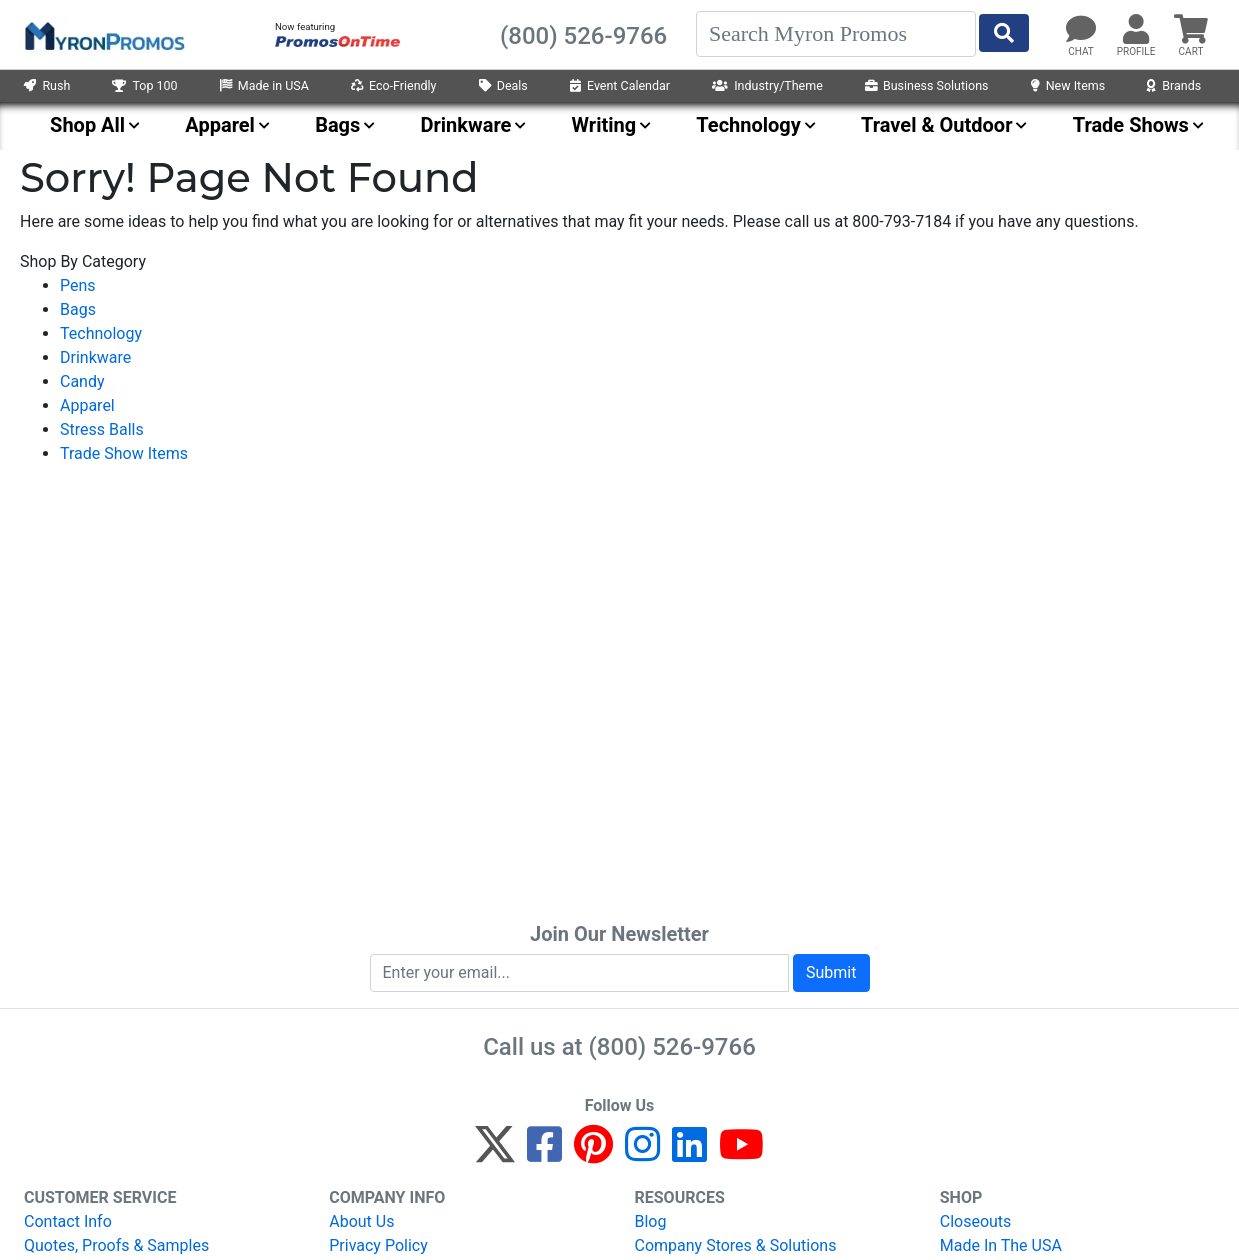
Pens (78, 285)
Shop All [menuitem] (87, 125)
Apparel (87, 405)
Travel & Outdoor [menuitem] (936, 125)
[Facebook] (544, 1153)
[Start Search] (1004, 33)
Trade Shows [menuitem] (1131, 125)
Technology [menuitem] (748, 125)
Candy (82, 381)
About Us (361, 1221)
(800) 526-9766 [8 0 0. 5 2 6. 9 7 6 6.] (672, 1047)
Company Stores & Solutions (736, 1245)
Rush (47, 85)
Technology (101, 333)
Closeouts (976, 1221)
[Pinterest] (593, 1153)
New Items (1068, 85)
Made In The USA (1001, 1245)
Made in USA (264, 85)
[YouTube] (741, 1153)
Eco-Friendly (394, 85)
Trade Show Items (124, 453)
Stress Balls (102, 429)
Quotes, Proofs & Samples (116, 1245)
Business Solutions (927, 85)
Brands (1174, 85)
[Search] (836, 34)
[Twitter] (495, 1153)
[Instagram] (642, 1153)
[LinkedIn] (689, 1153)
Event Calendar (620, 85)
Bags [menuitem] (337, 125)
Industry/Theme (767, 85)
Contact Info (68, 1221)
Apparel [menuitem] (220, 125)
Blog (651, 1221)
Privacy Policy (378, 1245)
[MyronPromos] (103, 35)
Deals (503, 85)
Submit (831, 972)
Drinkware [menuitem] (466, 125)
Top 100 (144, 85)
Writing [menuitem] (604, 125)
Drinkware (95, 357)
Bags (78, 309)
